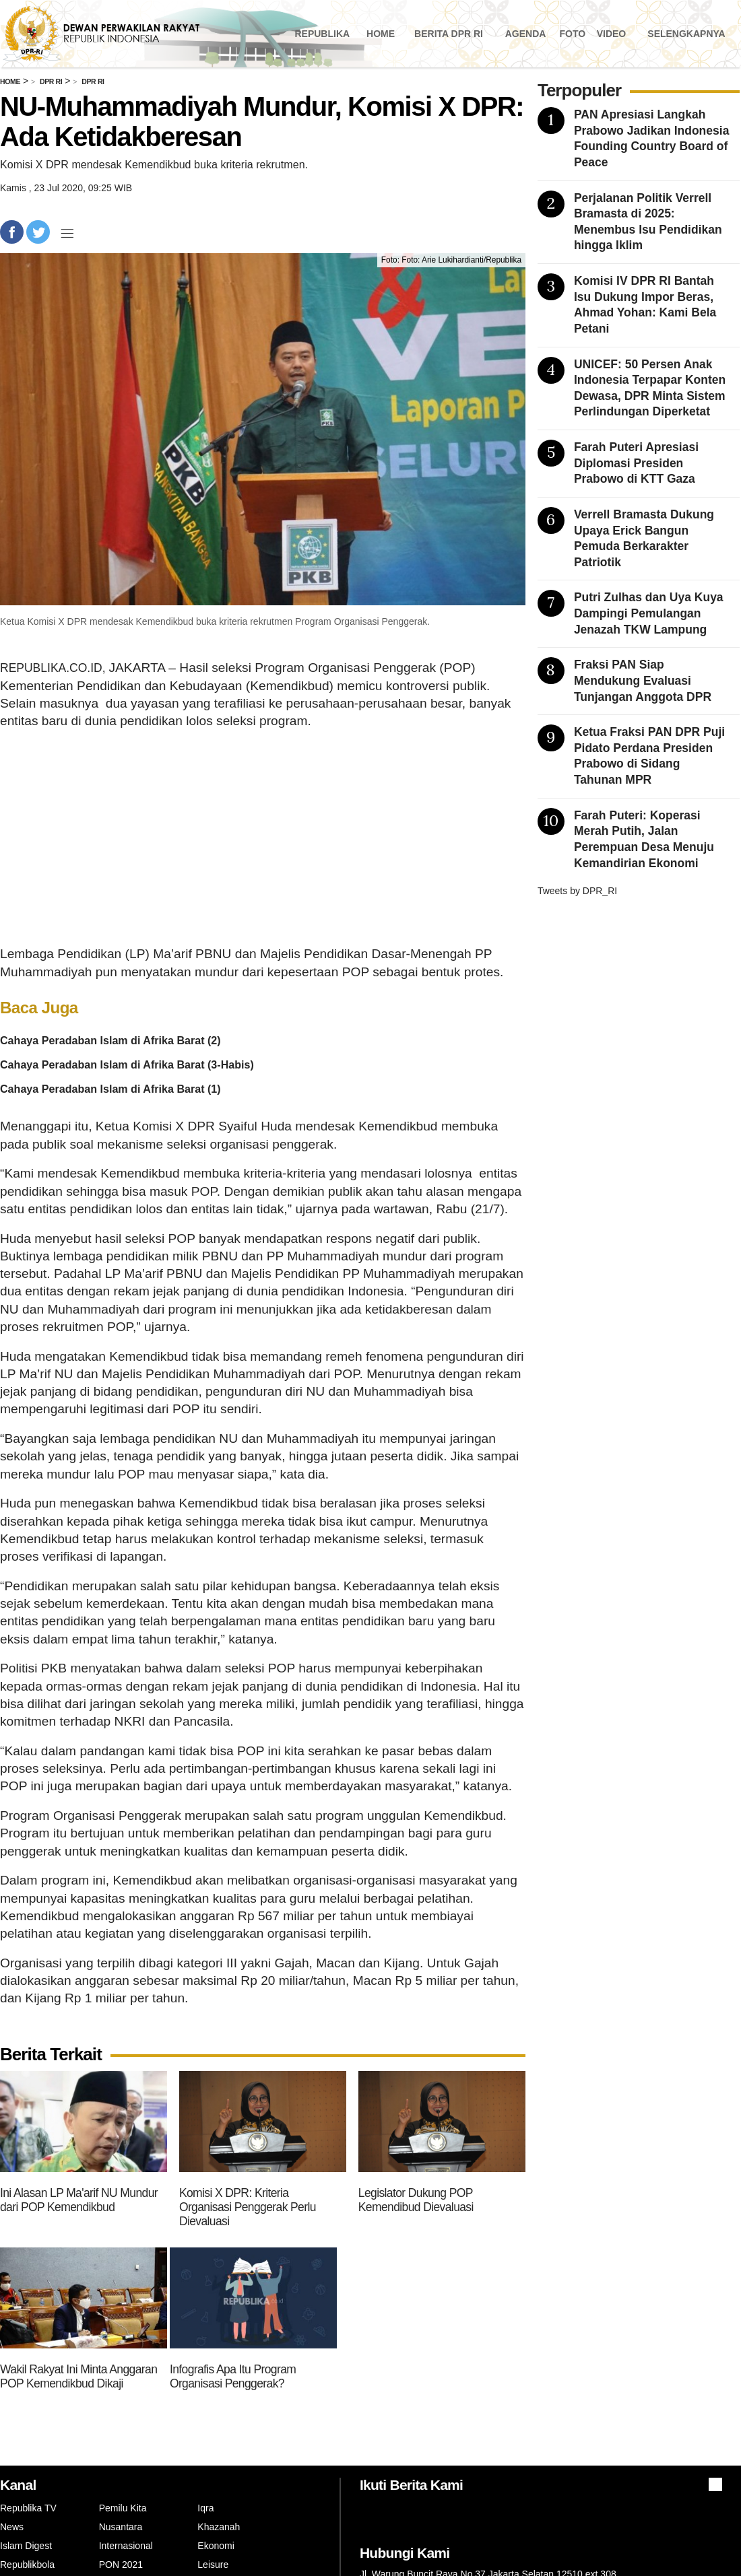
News (12, 2526)
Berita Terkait (51, 2054)
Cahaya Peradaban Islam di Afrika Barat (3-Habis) (127, 1064)
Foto (572, 33)
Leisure (212, 2564)
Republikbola (27, 2564)
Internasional (126, 2545)
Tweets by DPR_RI (577, 890)
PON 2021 (121, 2564)
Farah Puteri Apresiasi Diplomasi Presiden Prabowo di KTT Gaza (636, 462)
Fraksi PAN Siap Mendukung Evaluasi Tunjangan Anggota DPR (642, 680)
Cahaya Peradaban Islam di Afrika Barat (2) (110, 1040)
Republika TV (28, 2508)
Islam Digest (26, 2545)
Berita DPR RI (448, 33)
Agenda (525, 33)
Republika (322, 33)
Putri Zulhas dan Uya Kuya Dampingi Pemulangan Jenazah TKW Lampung (648, 613)
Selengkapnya (686, 33)
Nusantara (121, 2526)
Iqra (205, 2508)
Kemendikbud (398, 1126)
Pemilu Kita (123, 2508)
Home (380, 33)
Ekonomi (215, 2545)
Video (611, 33)
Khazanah (218, 2526)
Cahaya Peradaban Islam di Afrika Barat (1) (110, 1089)
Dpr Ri (51, 81)
